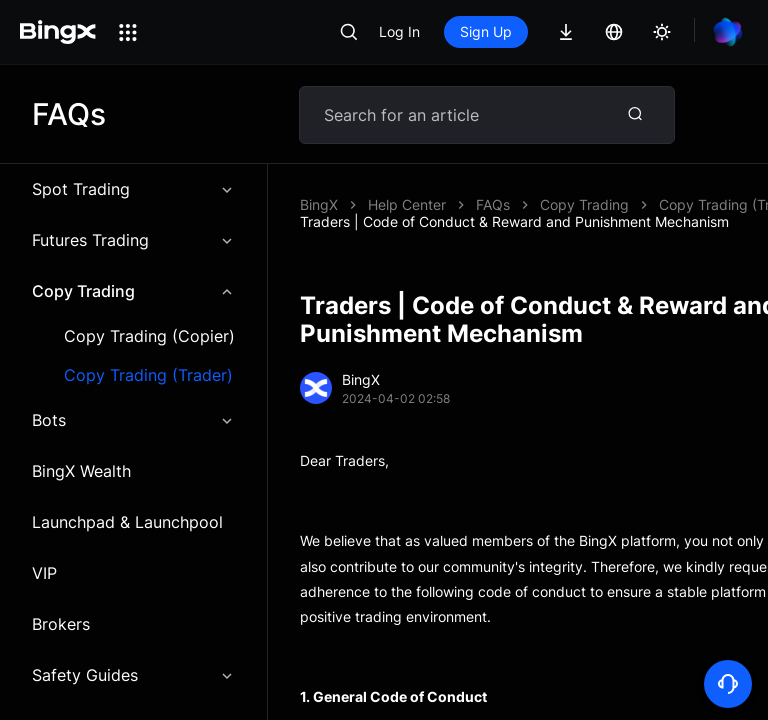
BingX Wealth (81, 471)
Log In (399, 31)
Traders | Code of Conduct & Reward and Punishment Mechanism (514, 221)
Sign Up (486, 31)
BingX (319, 204)
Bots (133, 420)
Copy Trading (133, 291)
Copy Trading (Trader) (148, 375)
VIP (44, 573)
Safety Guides (133, 675)
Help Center (407, 204)
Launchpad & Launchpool (127, 522)
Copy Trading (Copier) (149, 336)
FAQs (493, 204)
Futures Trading (133, 240)
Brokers (61, 624)
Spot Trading (133, 189)
